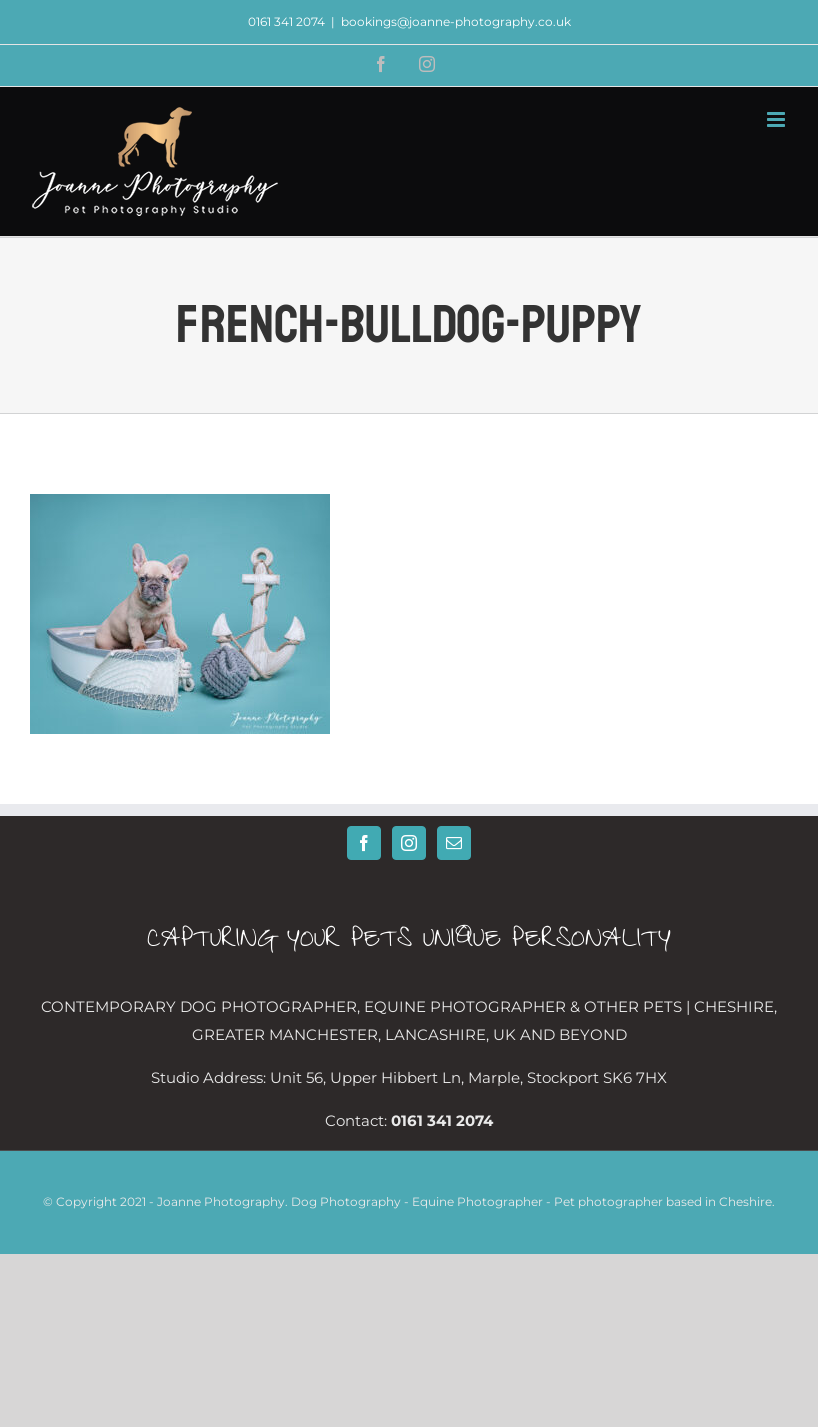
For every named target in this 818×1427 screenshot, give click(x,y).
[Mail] (454, 843)
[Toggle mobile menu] (777, 119)
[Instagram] (409, 843)
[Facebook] (364, 843)
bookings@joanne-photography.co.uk (456, 21)
